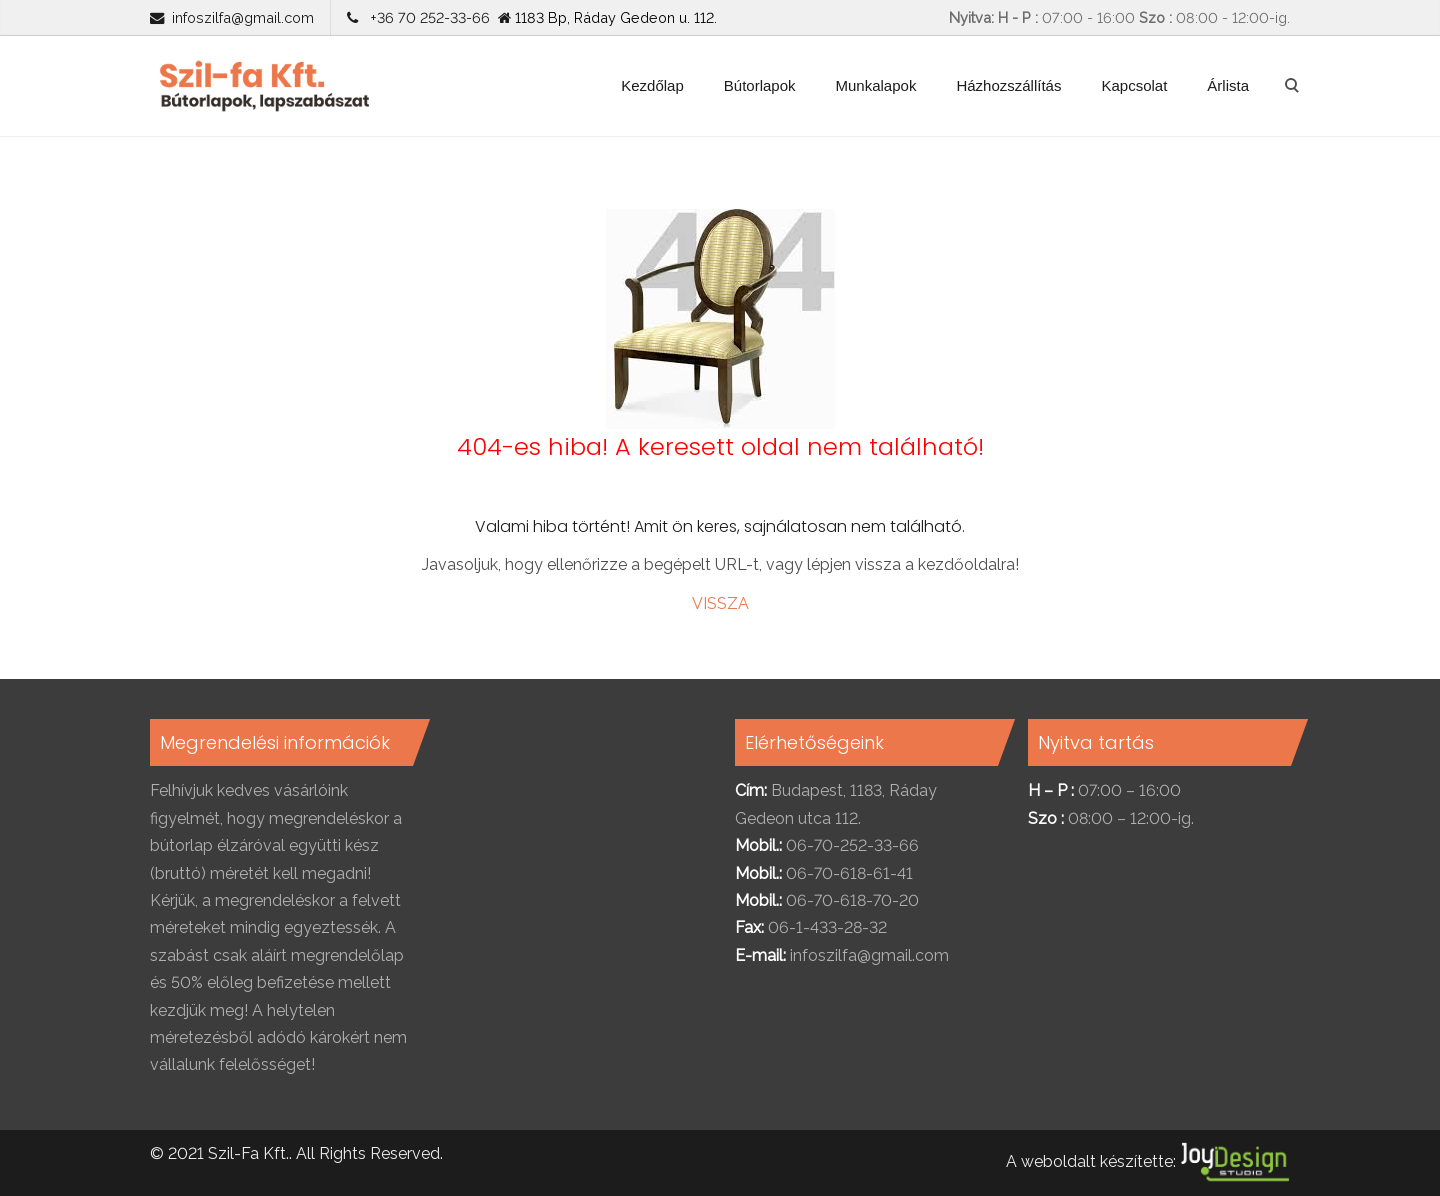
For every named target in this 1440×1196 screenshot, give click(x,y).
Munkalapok (876, 85)
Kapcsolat (1134, 85)
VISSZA (720, 603)
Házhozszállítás (1008, 85)
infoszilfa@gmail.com (243, 17)
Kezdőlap (652, 85)
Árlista (1228, 85)
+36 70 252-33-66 (426, 17)
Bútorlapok (760, 85)
